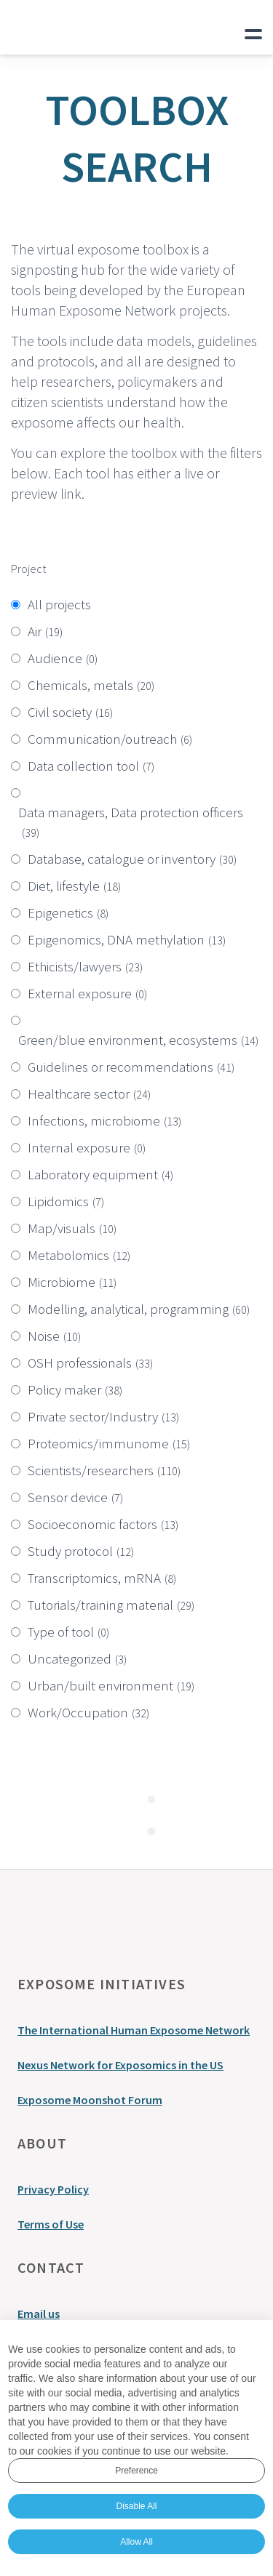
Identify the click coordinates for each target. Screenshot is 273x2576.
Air (45, 631)
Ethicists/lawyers (85, 966)
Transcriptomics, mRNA (102, 1577)
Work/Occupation (88, 1712)
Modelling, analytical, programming (139, 1308)
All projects (59, 604)
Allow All (136, 2542)
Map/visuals (72, 1228)
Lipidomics (66, 1201)
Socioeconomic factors (103, 1524)
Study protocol (81, 1551)
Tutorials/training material (111, 1604)
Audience (63, 658)
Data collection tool (91, 765)
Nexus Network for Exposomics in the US (120, 2065)
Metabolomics (79, 1255)
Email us (38, 2313)
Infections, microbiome (104, 1120)
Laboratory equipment (100, 1174)
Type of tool (68, 1631)
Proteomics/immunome (109, 1443)
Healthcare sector (89, 1093)
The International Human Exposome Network (133, 2030)
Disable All (136, 2506)
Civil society (70, 712)
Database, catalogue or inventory (132, 858)
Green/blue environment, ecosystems (138, 1039)
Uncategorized (77, 1658)
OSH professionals (90, 1362)
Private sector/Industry (103, 1416)
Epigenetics (68, 912)
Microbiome (72, 1282)
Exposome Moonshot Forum (89, 2100)
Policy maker (75, 1389)
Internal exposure (87, 1147)
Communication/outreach (110, 738)
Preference (136, 2470)
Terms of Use (50, 2224)
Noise (54, 1335)
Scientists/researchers (104, 1470)
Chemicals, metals (91, 685)
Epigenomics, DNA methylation (127, 939)
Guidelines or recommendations (131, 1066)
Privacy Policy (53, 2189)
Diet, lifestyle (74, 885)
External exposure (87, 993)
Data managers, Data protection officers (130, 821)
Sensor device (75, 1497)
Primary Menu (253, 30)
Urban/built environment (111, 1685)
